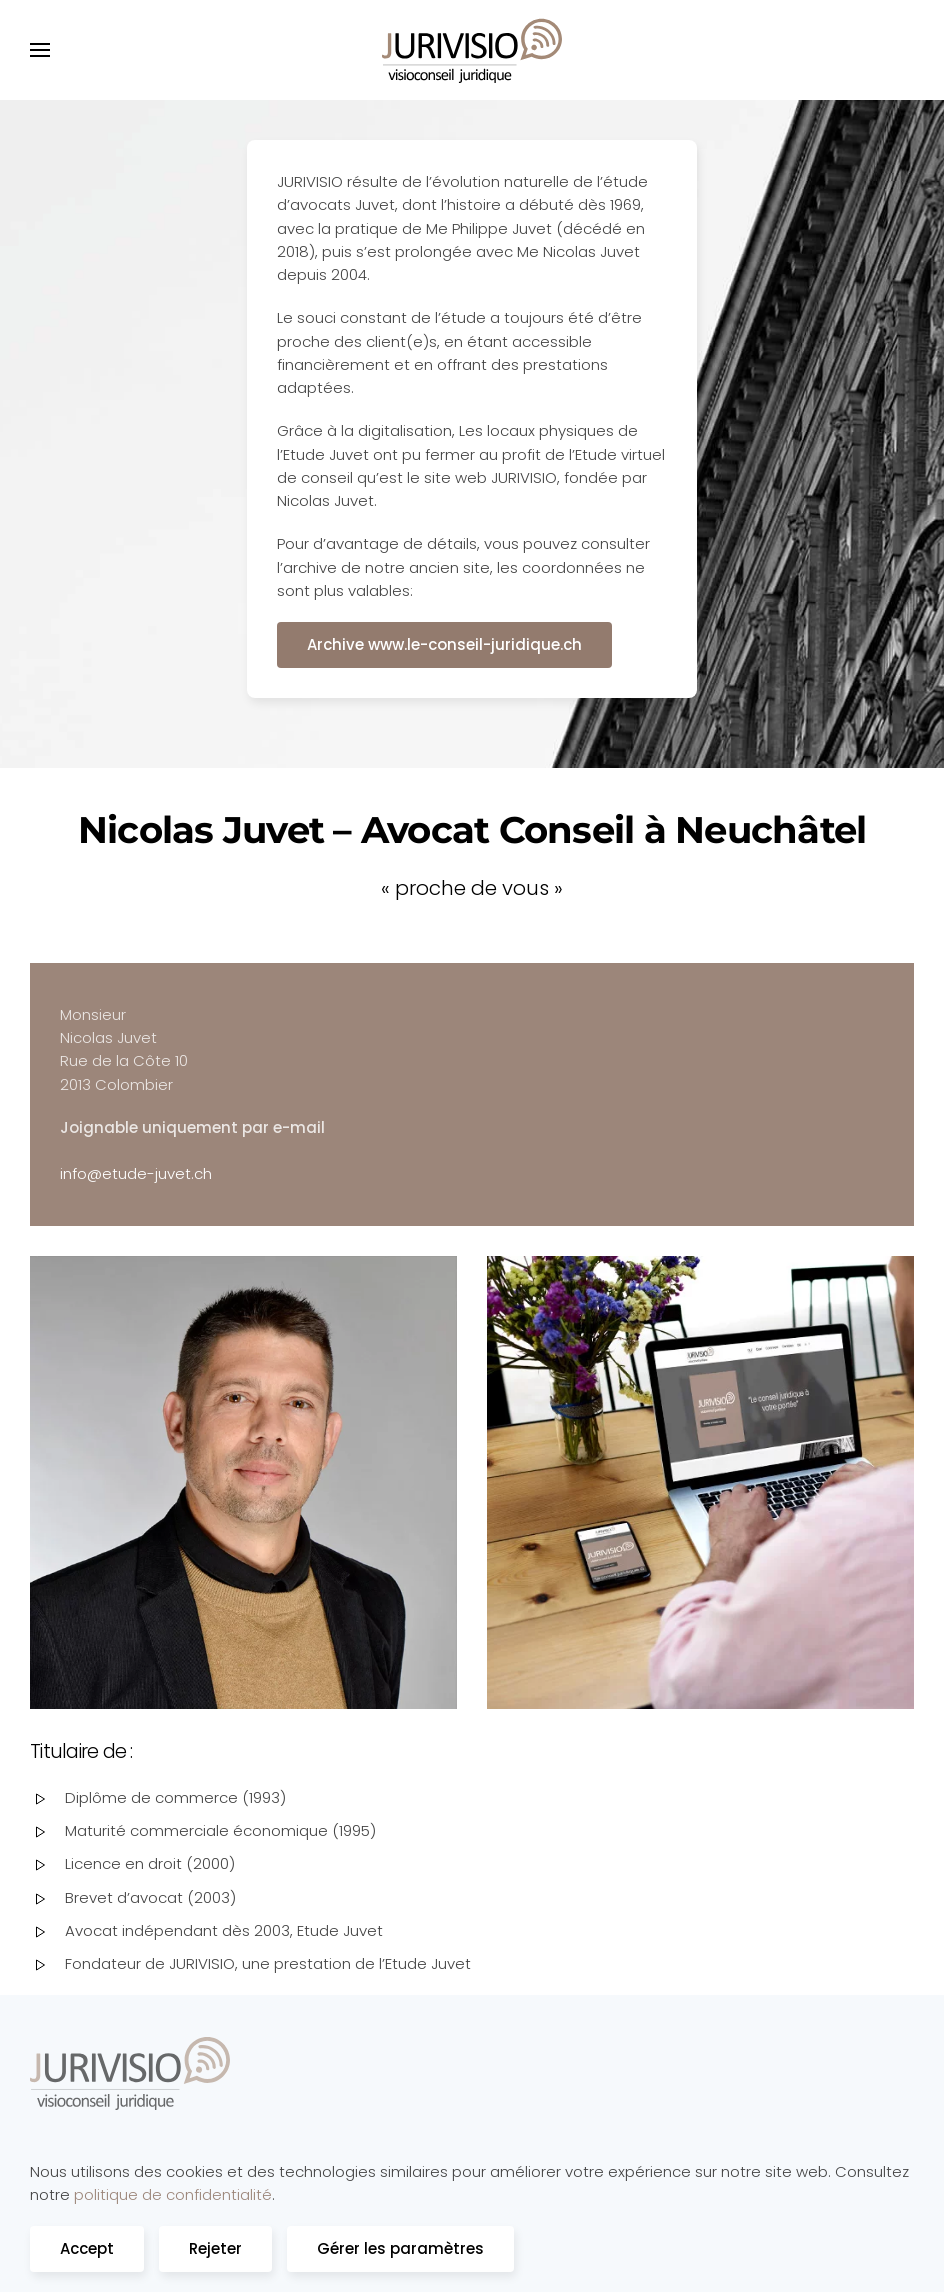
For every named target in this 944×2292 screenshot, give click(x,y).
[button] (40, 50)
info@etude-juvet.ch (136, 1173)
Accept (87, 2248)
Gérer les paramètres (400, 2248)
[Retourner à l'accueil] (472, 50)
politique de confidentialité (173, 2194)
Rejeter (215, 2248)
